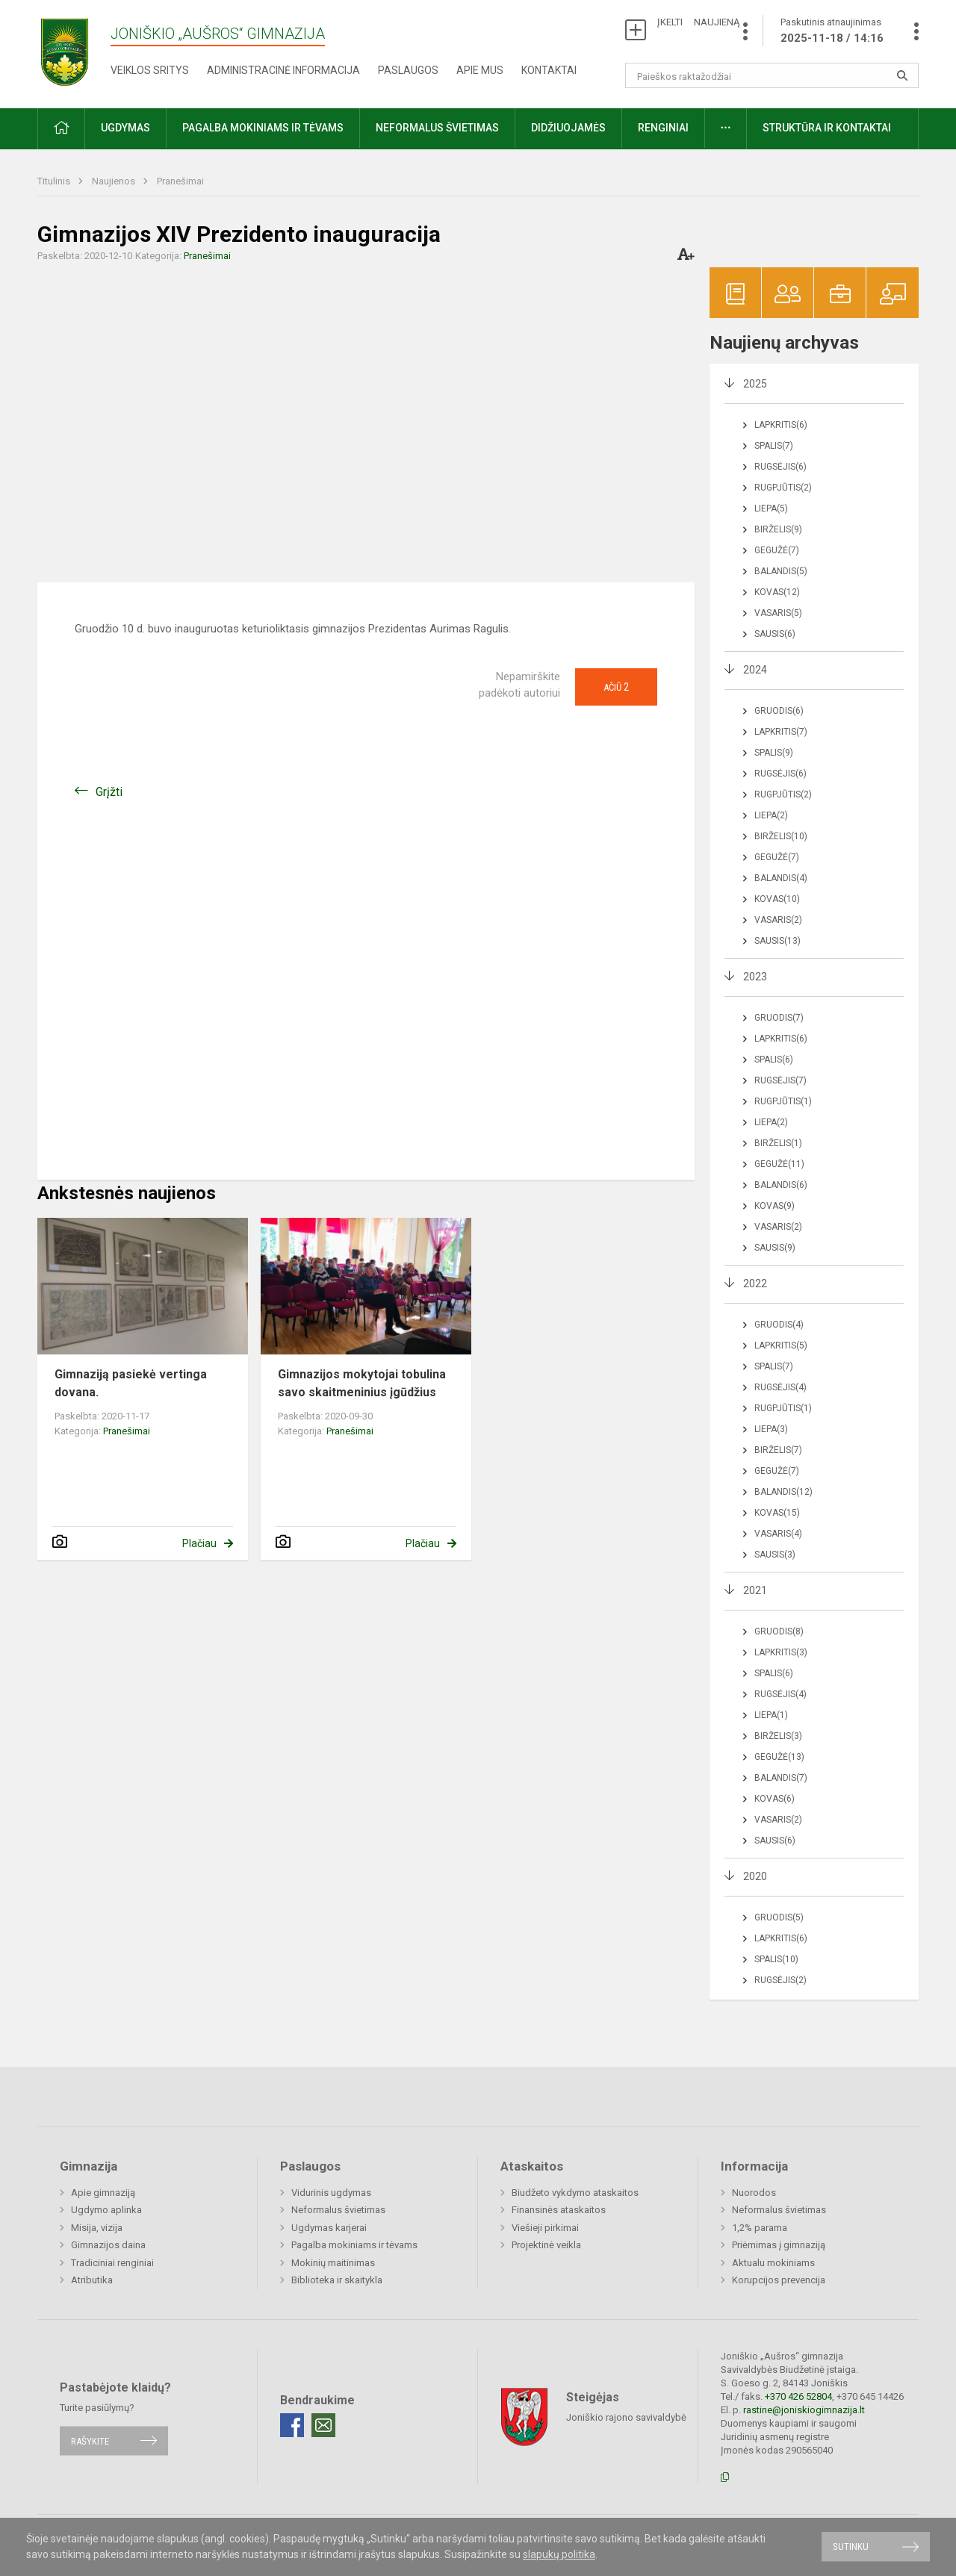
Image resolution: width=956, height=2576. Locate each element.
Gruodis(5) (779, 1917)
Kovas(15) (777, 1513)
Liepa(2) (771, 815)
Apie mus (479, 70)
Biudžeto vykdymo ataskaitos (575, 2192)
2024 (755, 670)
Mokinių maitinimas (333, 2262)
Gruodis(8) (779, 1631)
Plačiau (199, 1543)
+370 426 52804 (798, 2396)
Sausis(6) (774, 634)
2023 (755, 977)
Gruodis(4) (779, 1324)
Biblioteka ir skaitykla (336, 2280)
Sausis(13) (777, 941)
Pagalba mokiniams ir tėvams (263, 128)
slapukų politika (559, 2554)
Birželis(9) (778, 529)
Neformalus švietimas (437, 128)
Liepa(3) (771, 1429)
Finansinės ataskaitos (559, 2209)
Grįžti (109, 792)
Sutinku (851, 2546)
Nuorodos (754, 2192)
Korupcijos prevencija (778, 2280)
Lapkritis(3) (780, 1652)
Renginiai (663, 128)
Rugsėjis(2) (780, 1980)
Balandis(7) (780, 1778)
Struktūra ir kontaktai (827, 128)
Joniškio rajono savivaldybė (626, 2417)
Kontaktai (549, 70)
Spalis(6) (773, 1059)
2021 (755, 1590)
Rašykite (90, 2440)
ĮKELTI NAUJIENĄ (698, 22)
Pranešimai (180, 181)
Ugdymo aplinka (106, 2209)
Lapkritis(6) (780, 425)
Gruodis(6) (779, 711)
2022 (755, 1283)
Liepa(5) (771, 508)
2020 (755, 1876)
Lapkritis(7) (780, 732)
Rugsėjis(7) (780, 1080)
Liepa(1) (771, 1715)
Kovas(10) (777, 899)
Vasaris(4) (778, 1533)
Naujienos (114, 181)
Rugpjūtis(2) (783, 487)
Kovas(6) (774, 1798)
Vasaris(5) (778, 613)
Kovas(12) (777, 592)
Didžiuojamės (568, 128)
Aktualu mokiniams (773, 2262)
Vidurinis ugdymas (331, 2192)
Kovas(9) (774, 1206)
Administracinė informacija (283, 70)
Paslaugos (408, 70)
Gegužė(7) (776, 550)
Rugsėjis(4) (780, 1387)
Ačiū (616, 687)
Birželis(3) (778, 1736)
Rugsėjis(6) (780, 466)
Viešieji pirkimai (545, 2227)
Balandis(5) (780, 571)
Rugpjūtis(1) (783, 1101)
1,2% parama (759, 2227)
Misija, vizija (96, 2227)
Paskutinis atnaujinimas (832, 31)
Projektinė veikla (546, 2244)
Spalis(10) (776, 1959)
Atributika (92, 2280)
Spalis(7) (773, 446)
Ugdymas (125, 128)
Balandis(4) (780, 878)
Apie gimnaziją (103, 2192)
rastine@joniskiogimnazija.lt (804, 2409)
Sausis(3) (774, 1554)
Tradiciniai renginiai (112, 2262)
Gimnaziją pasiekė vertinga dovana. (131, 1383)
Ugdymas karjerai (329, 2227)
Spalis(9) (773, 752)
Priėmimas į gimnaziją (778, 2244)
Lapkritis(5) (780, 1345)
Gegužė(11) (779, 1164)
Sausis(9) (774, 1247)
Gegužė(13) (779, 1757)
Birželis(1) (778, 1143)
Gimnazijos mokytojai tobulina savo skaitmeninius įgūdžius (362, 1383)
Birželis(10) (780, 836)
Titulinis (54, 181)
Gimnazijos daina (108, 2244)
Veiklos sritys (150, 70)
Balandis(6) (780, 1185)
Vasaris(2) (778, 920)
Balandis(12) (783, 1492)
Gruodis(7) (779, 1017)
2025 (755, 384)
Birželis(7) (778, 1450)
